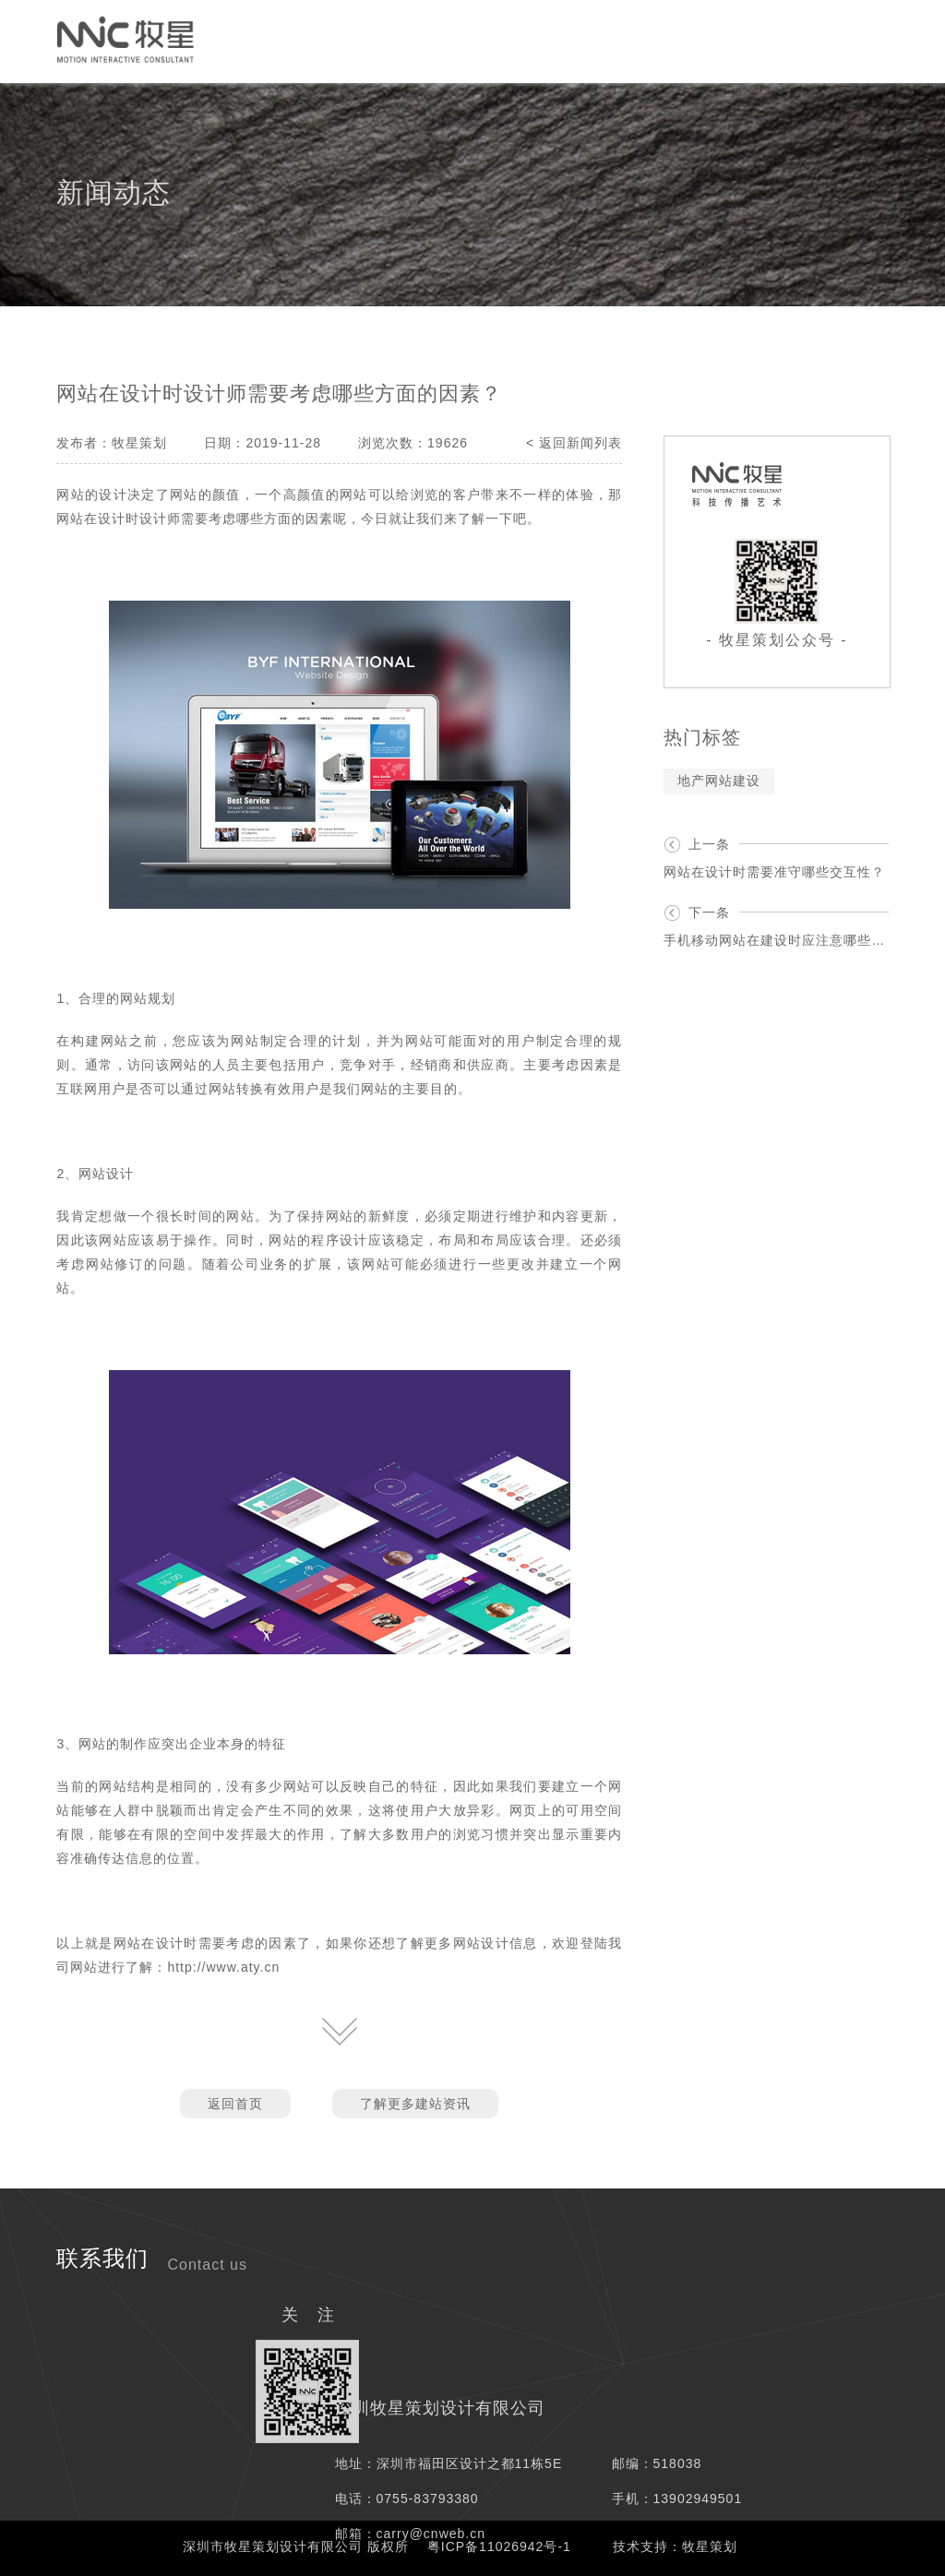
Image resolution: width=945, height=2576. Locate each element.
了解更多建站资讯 (415, 2103)
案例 (650, 40)
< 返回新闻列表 (574, 442)
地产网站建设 (718, 780)
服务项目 (480, 40)
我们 (776, 40)
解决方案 (573, 40)
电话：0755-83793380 (407, 2498)
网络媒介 (388, 40)
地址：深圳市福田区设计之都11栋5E (449, 2463)
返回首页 (235, 2103)
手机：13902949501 (677, 2498)
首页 (34, 40)
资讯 (713, 40)
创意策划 (296, 40)
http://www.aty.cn (223, 1967)
